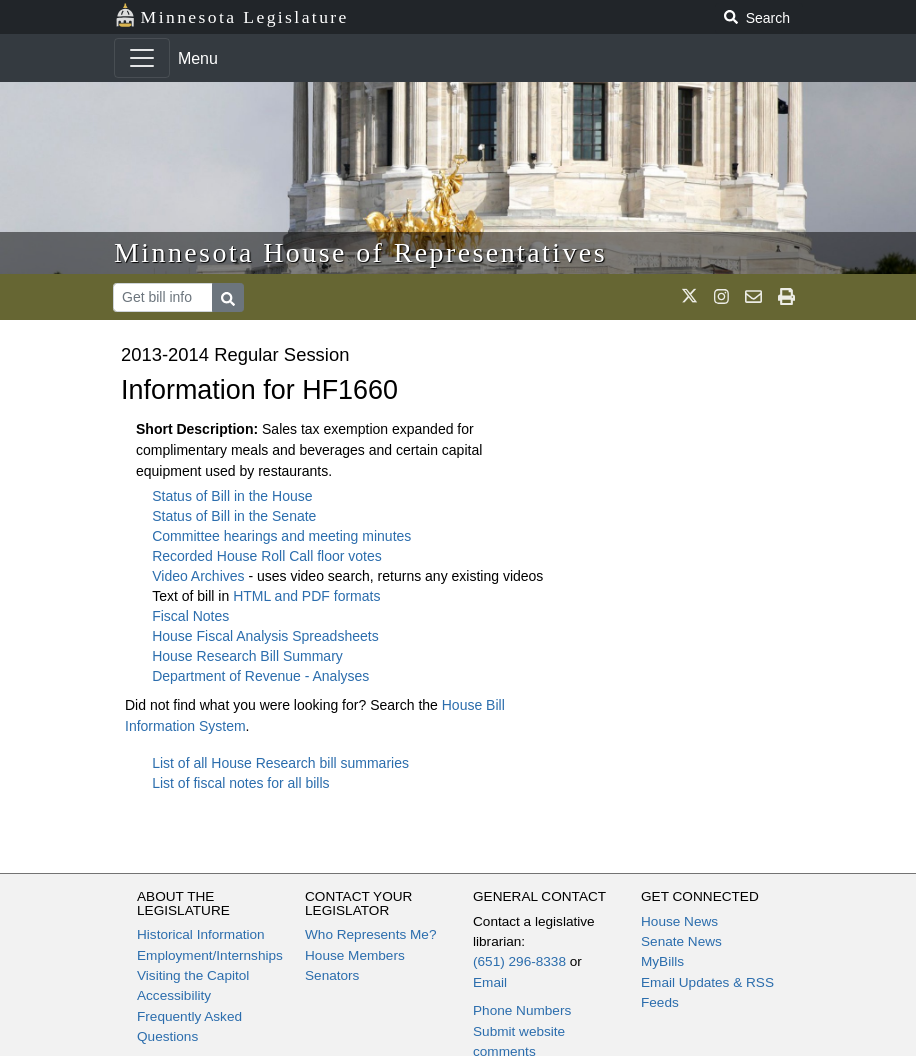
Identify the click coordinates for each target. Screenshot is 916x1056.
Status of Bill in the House (232, 496)
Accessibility (174, 995)
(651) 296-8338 (519, 961)
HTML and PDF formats (306, 596)
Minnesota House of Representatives (360, 252)
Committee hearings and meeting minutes (281, 536)
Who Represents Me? (370, 934)
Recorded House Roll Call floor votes (267, 556)
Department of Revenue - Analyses (260, 676)
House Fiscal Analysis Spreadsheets (265, 636)
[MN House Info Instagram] (721, 297)
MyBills (662, 961)
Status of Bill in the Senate (234, 516)
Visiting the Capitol (193, 975)
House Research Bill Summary (247, 656)
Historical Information (201, 934)
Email (490, 982)
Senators (332, 975)
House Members (355, 955)
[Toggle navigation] (142, 58)
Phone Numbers (522, 1010)
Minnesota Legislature (231, 15)
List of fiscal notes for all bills (240, 783)
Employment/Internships (210, 955)
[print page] (786, 297)
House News (679, 921)
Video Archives (200, 576)
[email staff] (753, 297)
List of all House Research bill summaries (280, 763)
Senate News (681, 941)
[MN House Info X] (689, 297)
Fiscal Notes (190, 616)
